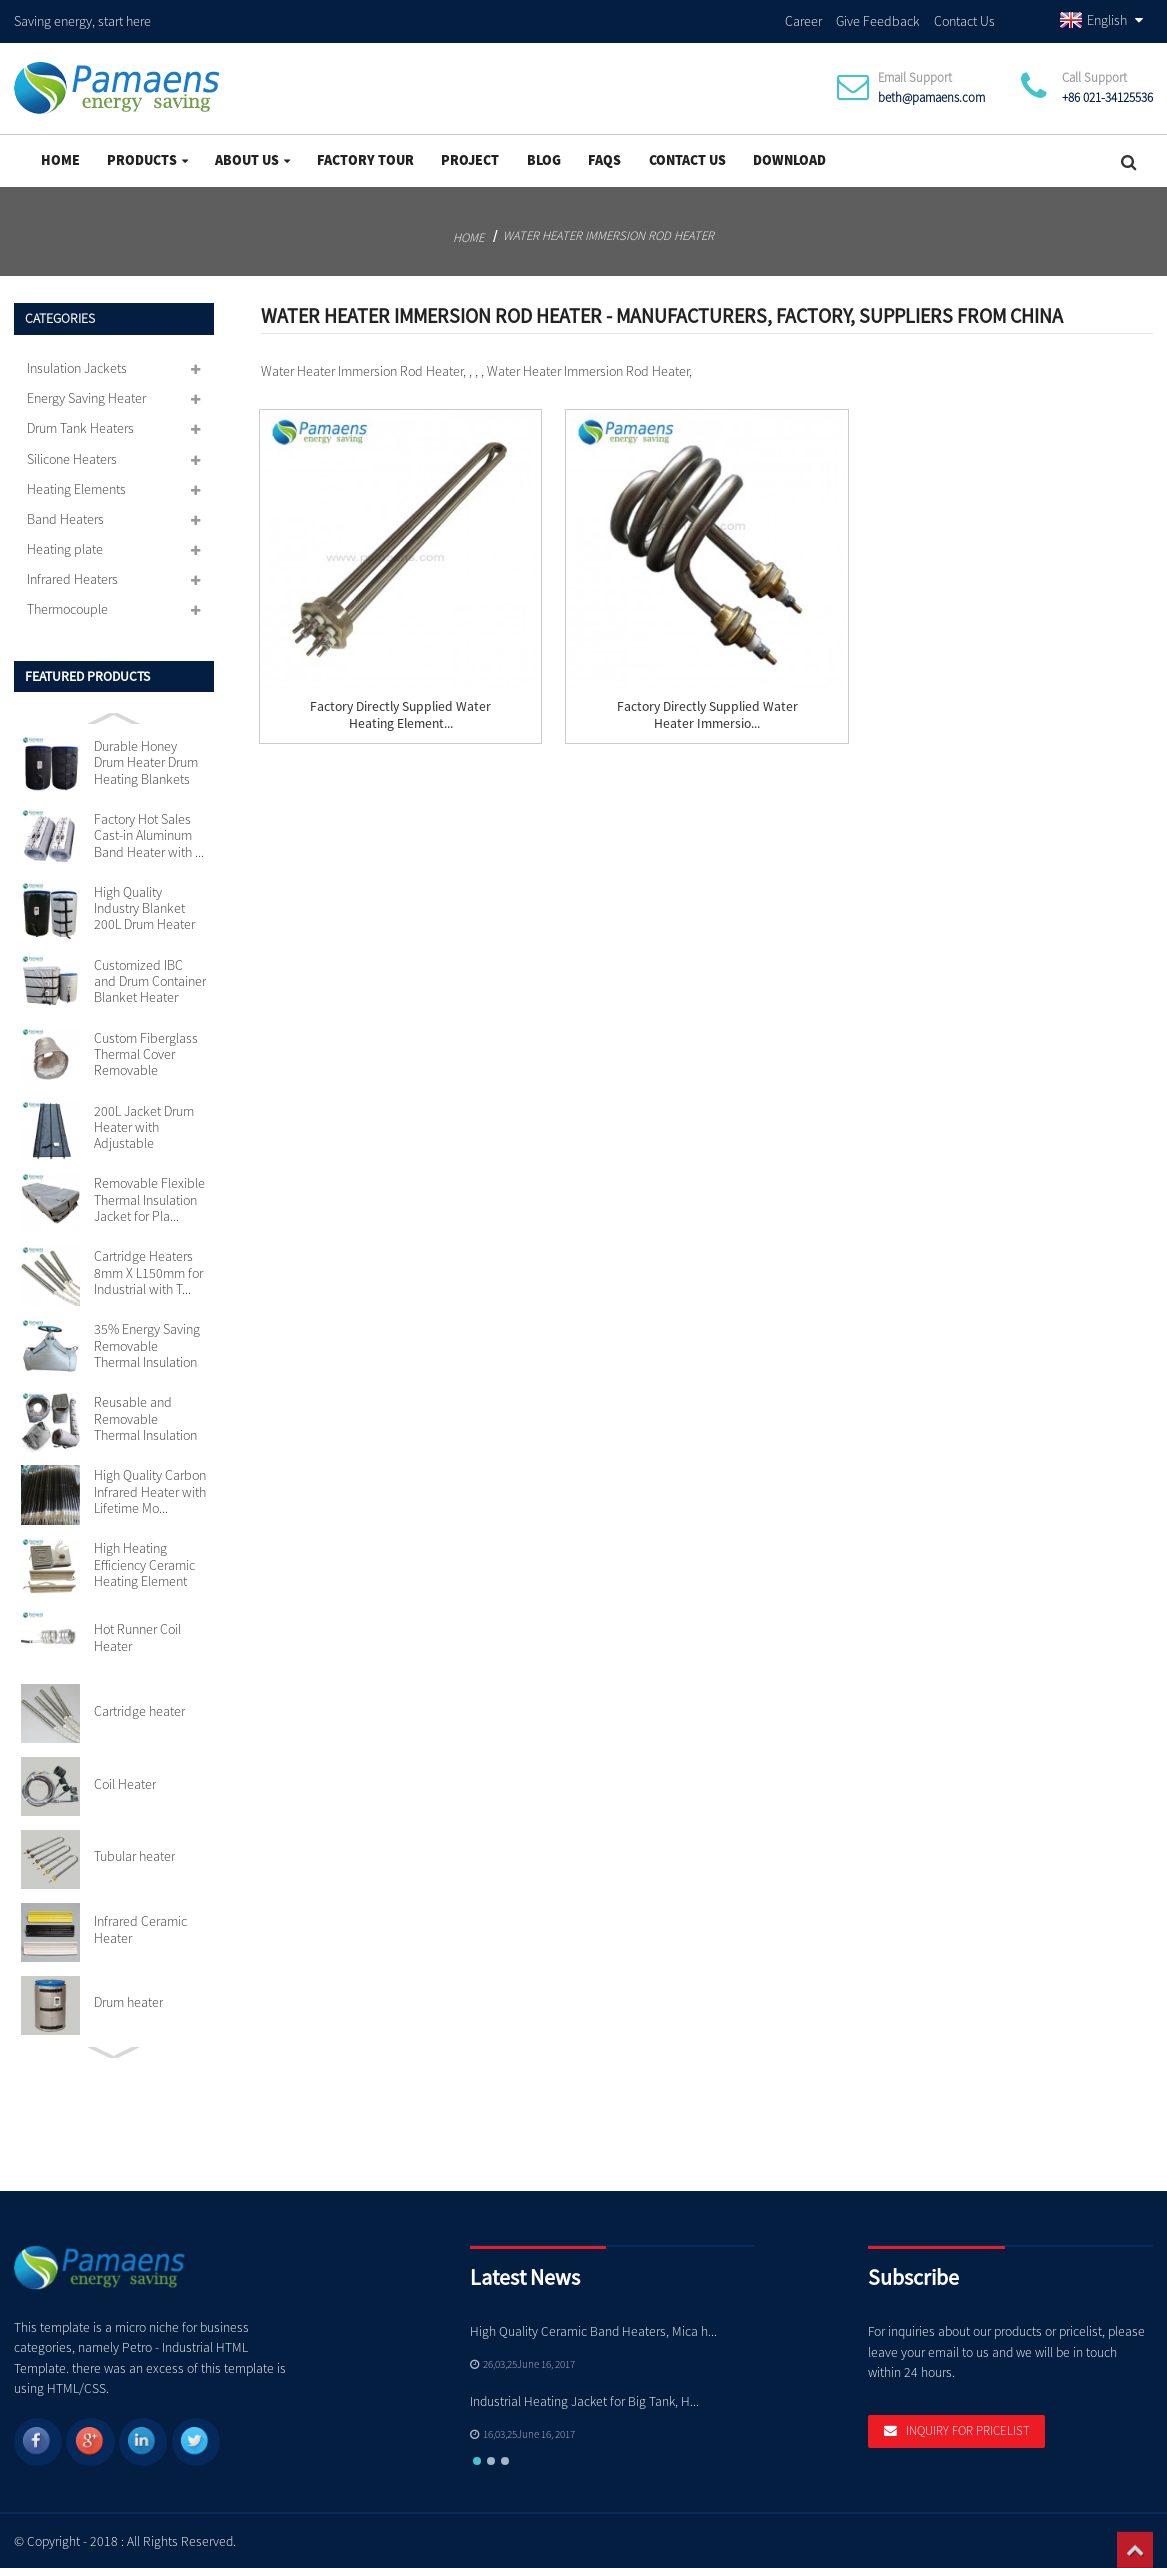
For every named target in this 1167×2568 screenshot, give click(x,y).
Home (60, 157)
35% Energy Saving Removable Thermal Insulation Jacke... (147, 1342)
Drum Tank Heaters (80, 425)
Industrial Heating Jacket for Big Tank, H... (584, 2398)
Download (789, 157)
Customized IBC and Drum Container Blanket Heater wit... (150, 978)
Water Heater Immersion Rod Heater (608, 232)
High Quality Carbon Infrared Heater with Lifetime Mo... (150, 1488)
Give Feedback (878, 19)
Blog (544, 157)
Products (147, 157)
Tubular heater (134, 1853)
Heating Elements (76, 486)
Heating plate (65, 546)
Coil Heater (125, 1780)
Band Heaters (65, 516)
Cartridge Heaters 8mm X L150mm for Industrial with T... (148, 1269)
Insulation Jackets (77, 365)
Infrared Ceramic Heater (140, 1926)
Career (803, 19)
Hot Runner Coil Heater (137, 1634)
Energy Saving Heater (86, 395)
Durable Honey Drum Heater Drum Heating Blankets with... (146, 759)
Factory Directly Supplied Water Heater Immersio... (707, 712)
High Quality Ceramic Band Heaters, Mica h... (593, 2328)
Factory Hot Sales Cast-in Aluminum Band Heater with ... (149, 832)
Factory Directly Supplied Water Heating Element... (400, 712)
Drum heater (128, 1999)
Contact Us (964, 19)
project (470, 157)
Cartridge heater (139, 1708)
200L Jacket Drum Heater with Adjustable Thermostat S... (144, 1123)
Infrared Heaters (72, 576)
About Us (252, 157)
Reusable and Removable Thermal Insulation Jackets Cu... (145, 1415)
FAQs (604, 157)
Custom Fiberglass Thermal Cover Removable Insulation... (146, 1051)
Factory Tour (365, 157)
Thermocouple (67, 606)
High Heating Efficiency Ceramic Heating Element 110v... (144, 1561)
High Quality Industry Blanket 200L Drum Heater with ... (144, 905)
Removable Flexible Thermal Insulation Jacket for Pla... (149, 1196)
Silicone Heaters (72, 455)
